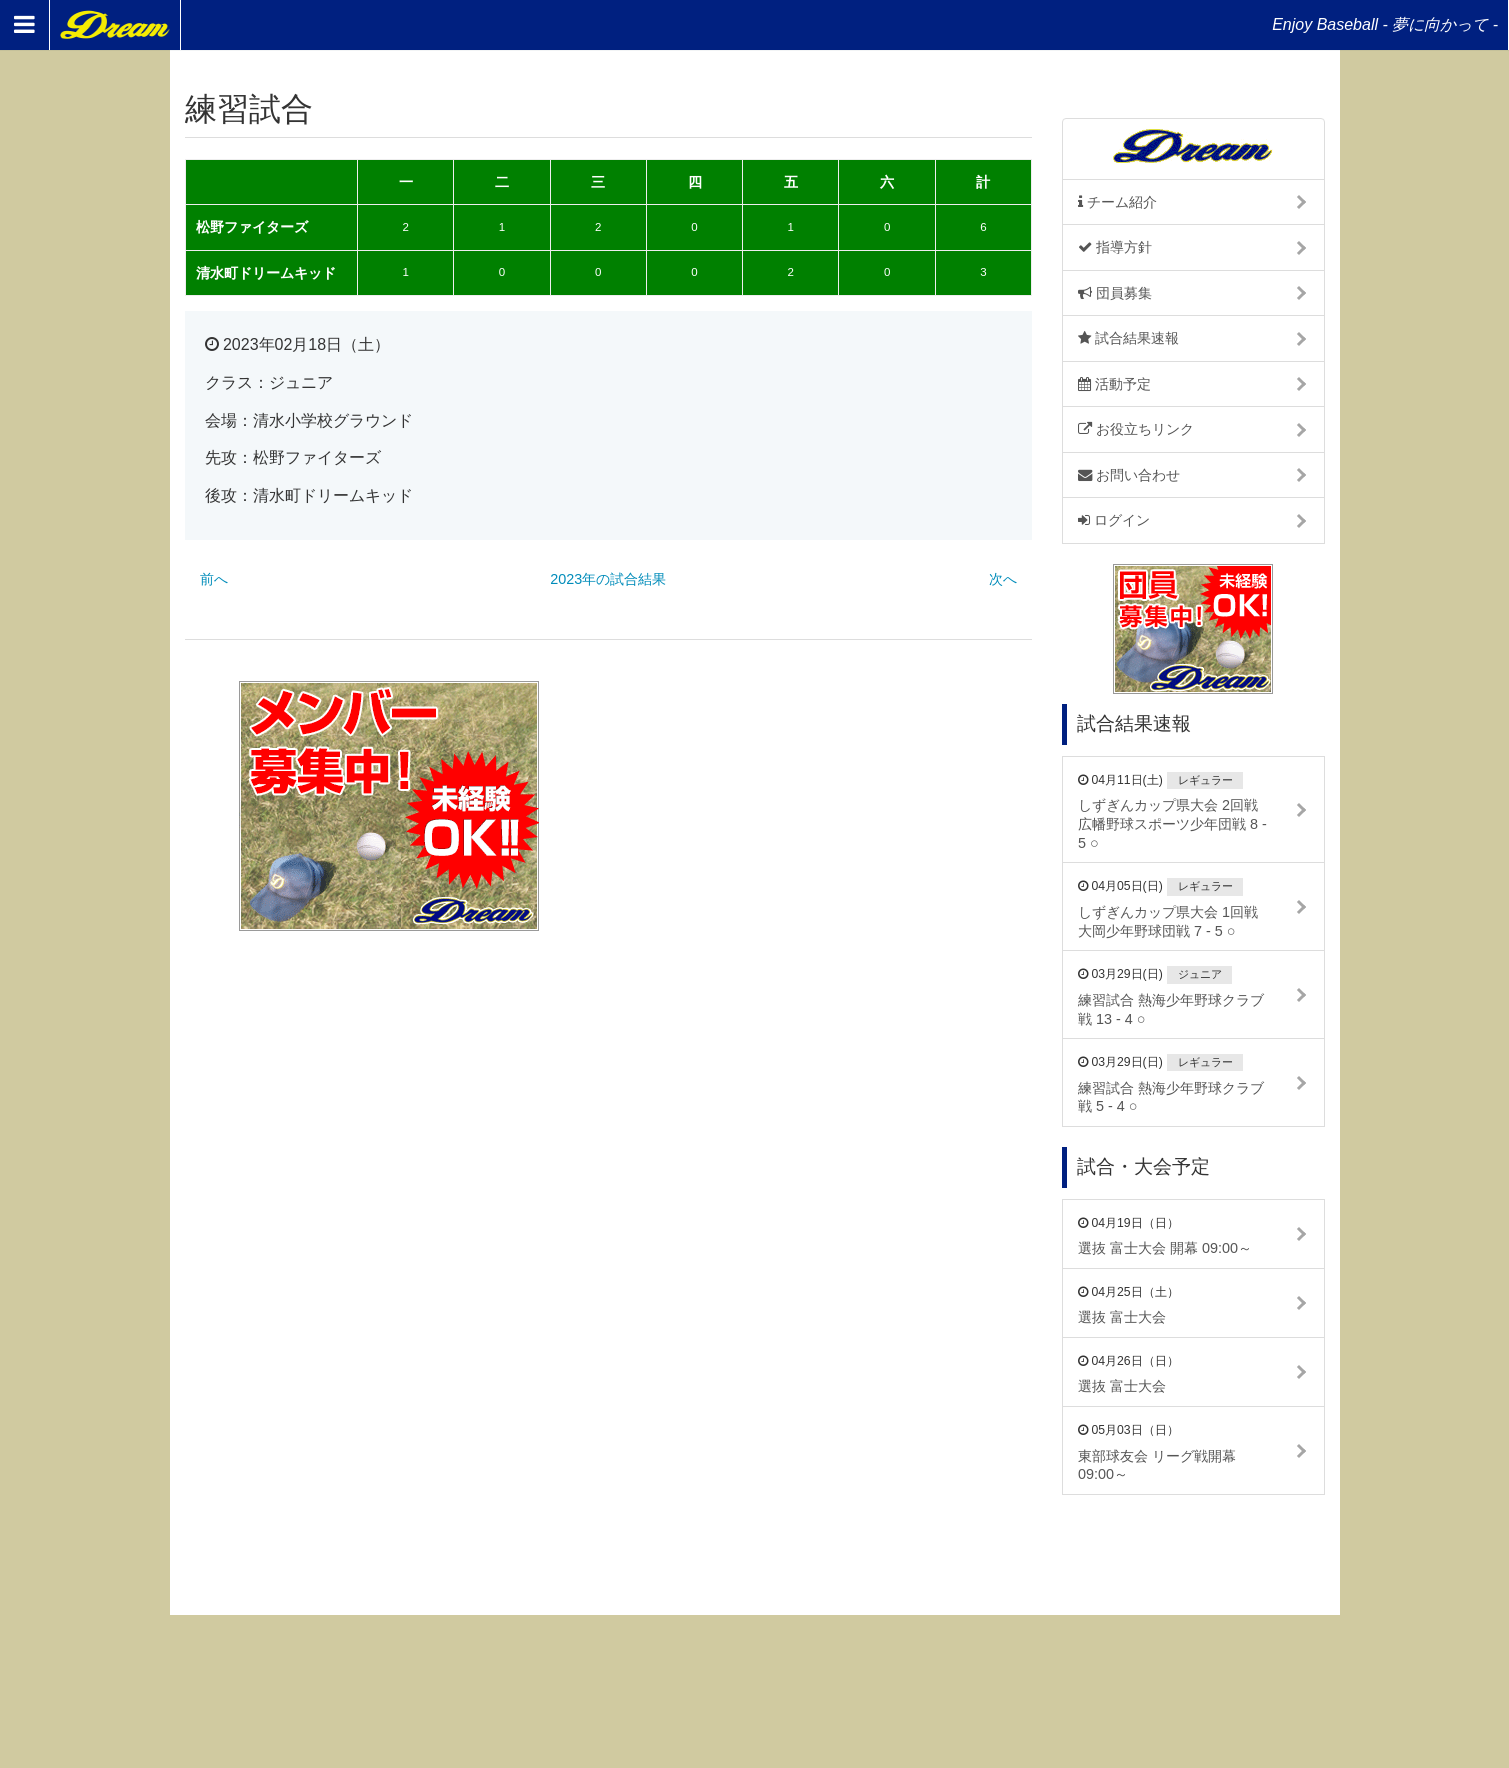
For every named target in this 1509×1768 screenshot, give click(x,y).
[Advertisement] (828, 806)
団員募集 (1115, 293)
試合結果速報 (1128, 338)
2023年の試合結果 (608, 579)
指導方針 (1115, 247)
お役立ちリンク (1136, 429)
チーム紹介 (1117, 202)
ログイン (1114, 520)
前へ (214, 579)
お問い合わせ (1129, 475)
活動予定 (1114, 384)
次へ (1003, 579)
